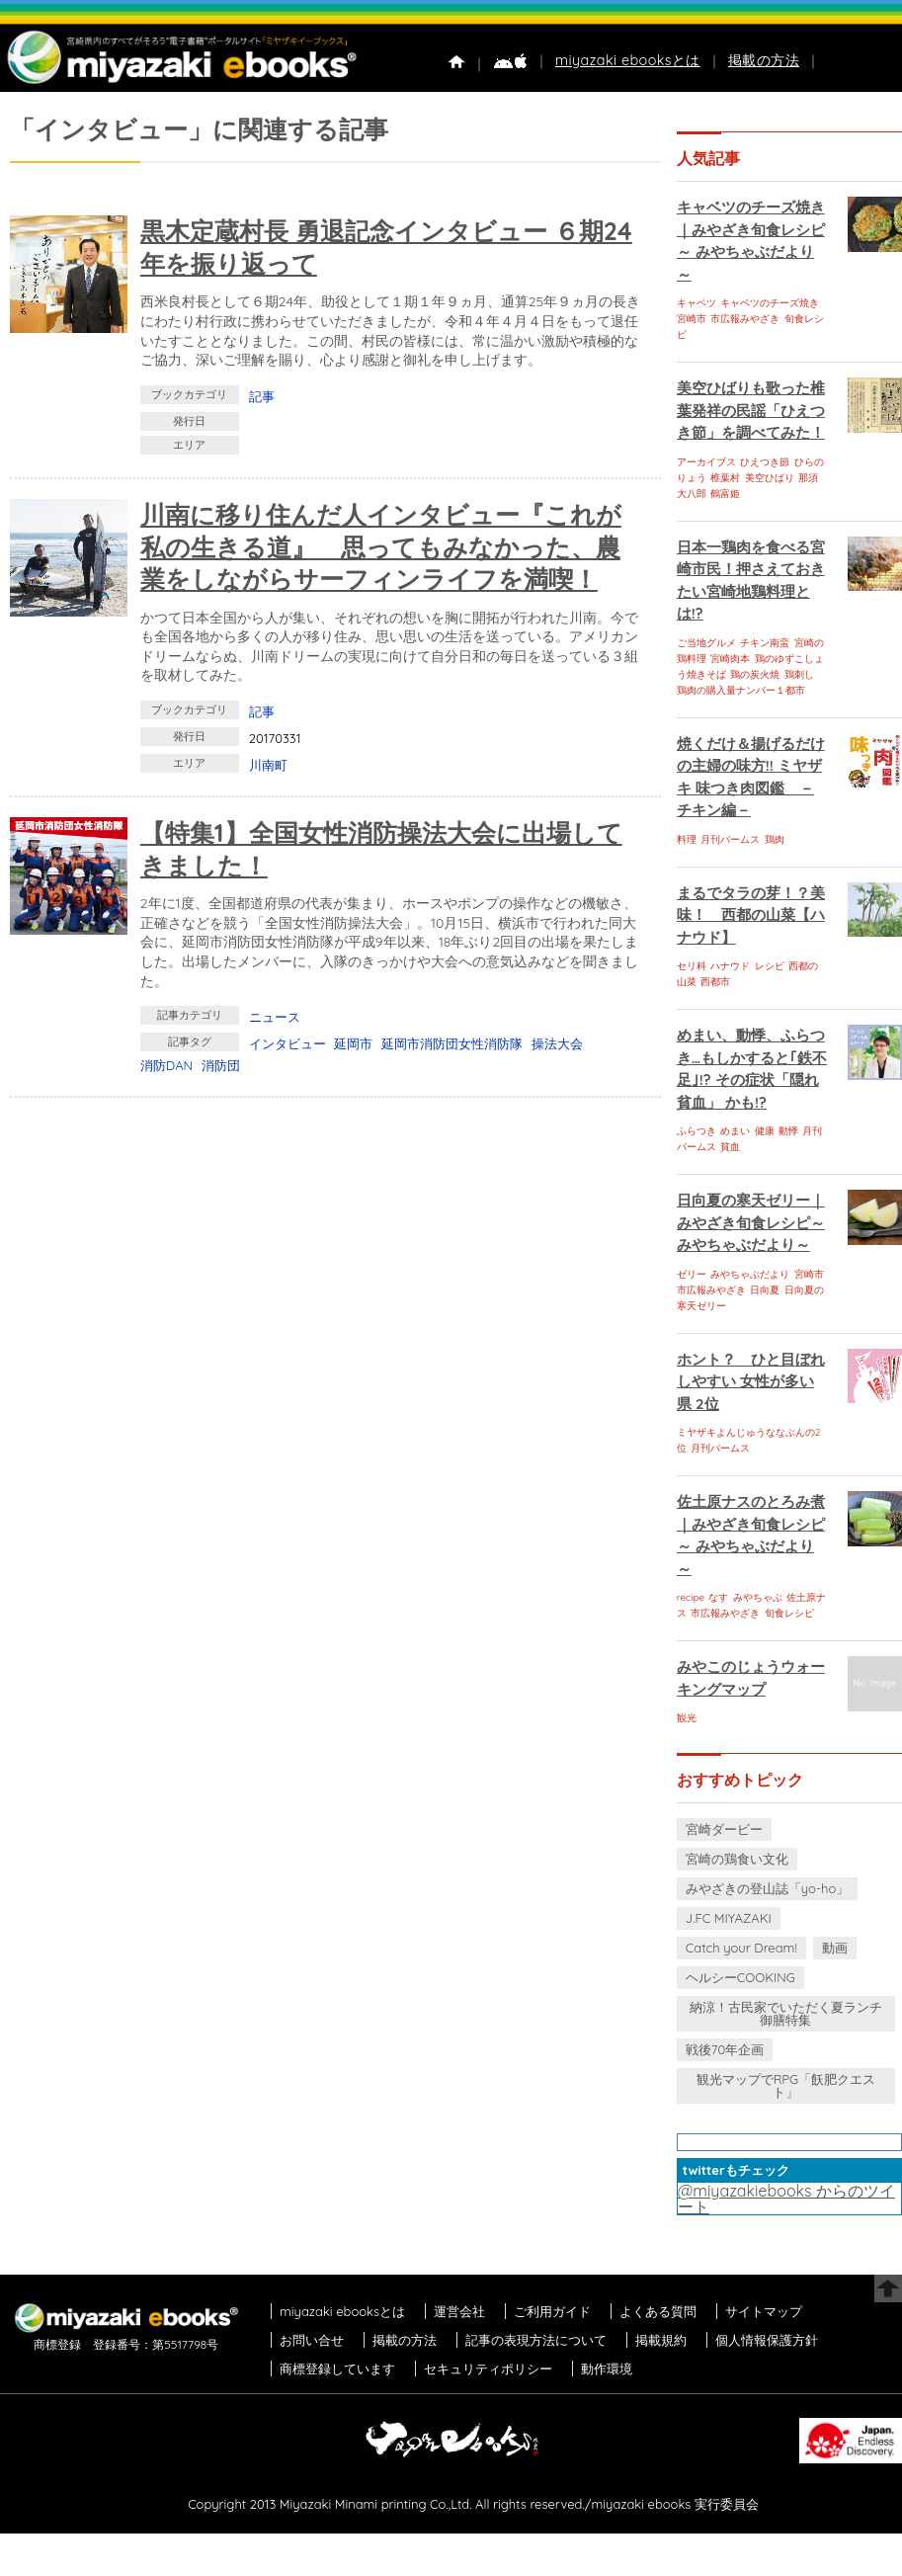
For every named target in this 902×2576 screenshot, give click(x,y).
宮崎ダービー (724, 1829)
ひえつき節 (764, 462)
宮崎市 (691, 318)
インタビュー (287, 1043)
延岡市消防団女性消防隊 (452, 1043)
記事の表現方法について (536, 2340)
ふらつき (696, 1130)
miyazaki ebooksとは (627, 60)
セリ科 (691, 965)
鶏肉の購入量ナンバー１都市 (741, 690)
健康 (765, 1130)
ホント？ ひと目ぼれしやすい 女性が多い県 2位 (751, 1381)
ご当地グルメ (706, 642)
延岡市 (353, 1043)
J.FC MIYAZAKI (729, 1918)
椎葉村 (725, 477)
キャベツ (696, 302)
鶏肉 (774, 839)
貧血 (730, 1146)
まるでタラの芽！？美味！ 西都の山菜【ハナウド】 (751, 915)
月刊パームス (730, 839)
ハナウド (730, 965)
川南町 (268, 765)
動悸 (788, 1130)
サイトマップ (763, 2311)
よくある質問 (658, 2311)
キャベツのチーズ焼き (769, 302)
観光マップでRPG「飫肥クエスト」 (786, 2085)
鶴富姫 (725, 493)
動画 (835, 1947)
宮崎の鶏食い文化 (737, 1859)
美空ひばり (769, 477)
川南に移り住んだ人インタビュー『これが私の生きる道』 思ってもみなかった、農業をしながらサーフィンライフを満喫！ (380, 546)
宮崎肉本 (730, 658)
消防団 (221, 1065)
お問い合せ (312, 2340)
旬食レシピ (789, 1613)
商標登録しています (337, 2368)
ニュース (274, 1017)
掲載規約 (661, 2340)
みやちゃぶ (757, 1597)
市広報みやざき (744, 318)
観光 (687, 1717)
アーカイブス (706, 462)
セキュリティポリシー (488, 2368)
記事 (262, 396)
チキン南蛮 (764, 642)
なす (718, 1597)
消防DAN (166, 1065)
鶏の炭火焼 (754, 674)
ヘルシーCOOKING (740, 1977)
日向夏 (764, 1290)
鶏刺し (799, 674)
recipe (690, 1597)
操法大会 (557, 1043)
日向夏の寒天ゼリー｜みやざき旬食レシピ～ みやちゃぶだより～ (751, 1222)
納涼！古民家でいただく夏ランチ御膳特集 (786, 2013)
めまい (735, 1130)
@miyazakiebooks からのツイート (786, 2198)
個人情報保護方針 (766, 2340)
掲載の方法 (763, 60)
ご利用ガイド (552, 2311)
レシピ (769, 965)
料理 (687, 839)
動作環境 (606, 2368)
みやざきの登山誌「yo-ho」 (767, 1888)
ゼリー (691, 1274)
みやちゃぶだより (749, 1274)
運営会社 (459, 2311)
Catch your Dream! (741, 1947)
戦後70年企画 (725, 2049)
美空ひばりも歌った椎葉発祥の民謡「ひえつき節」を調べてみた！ (751, 410)
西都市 (715, 981)
